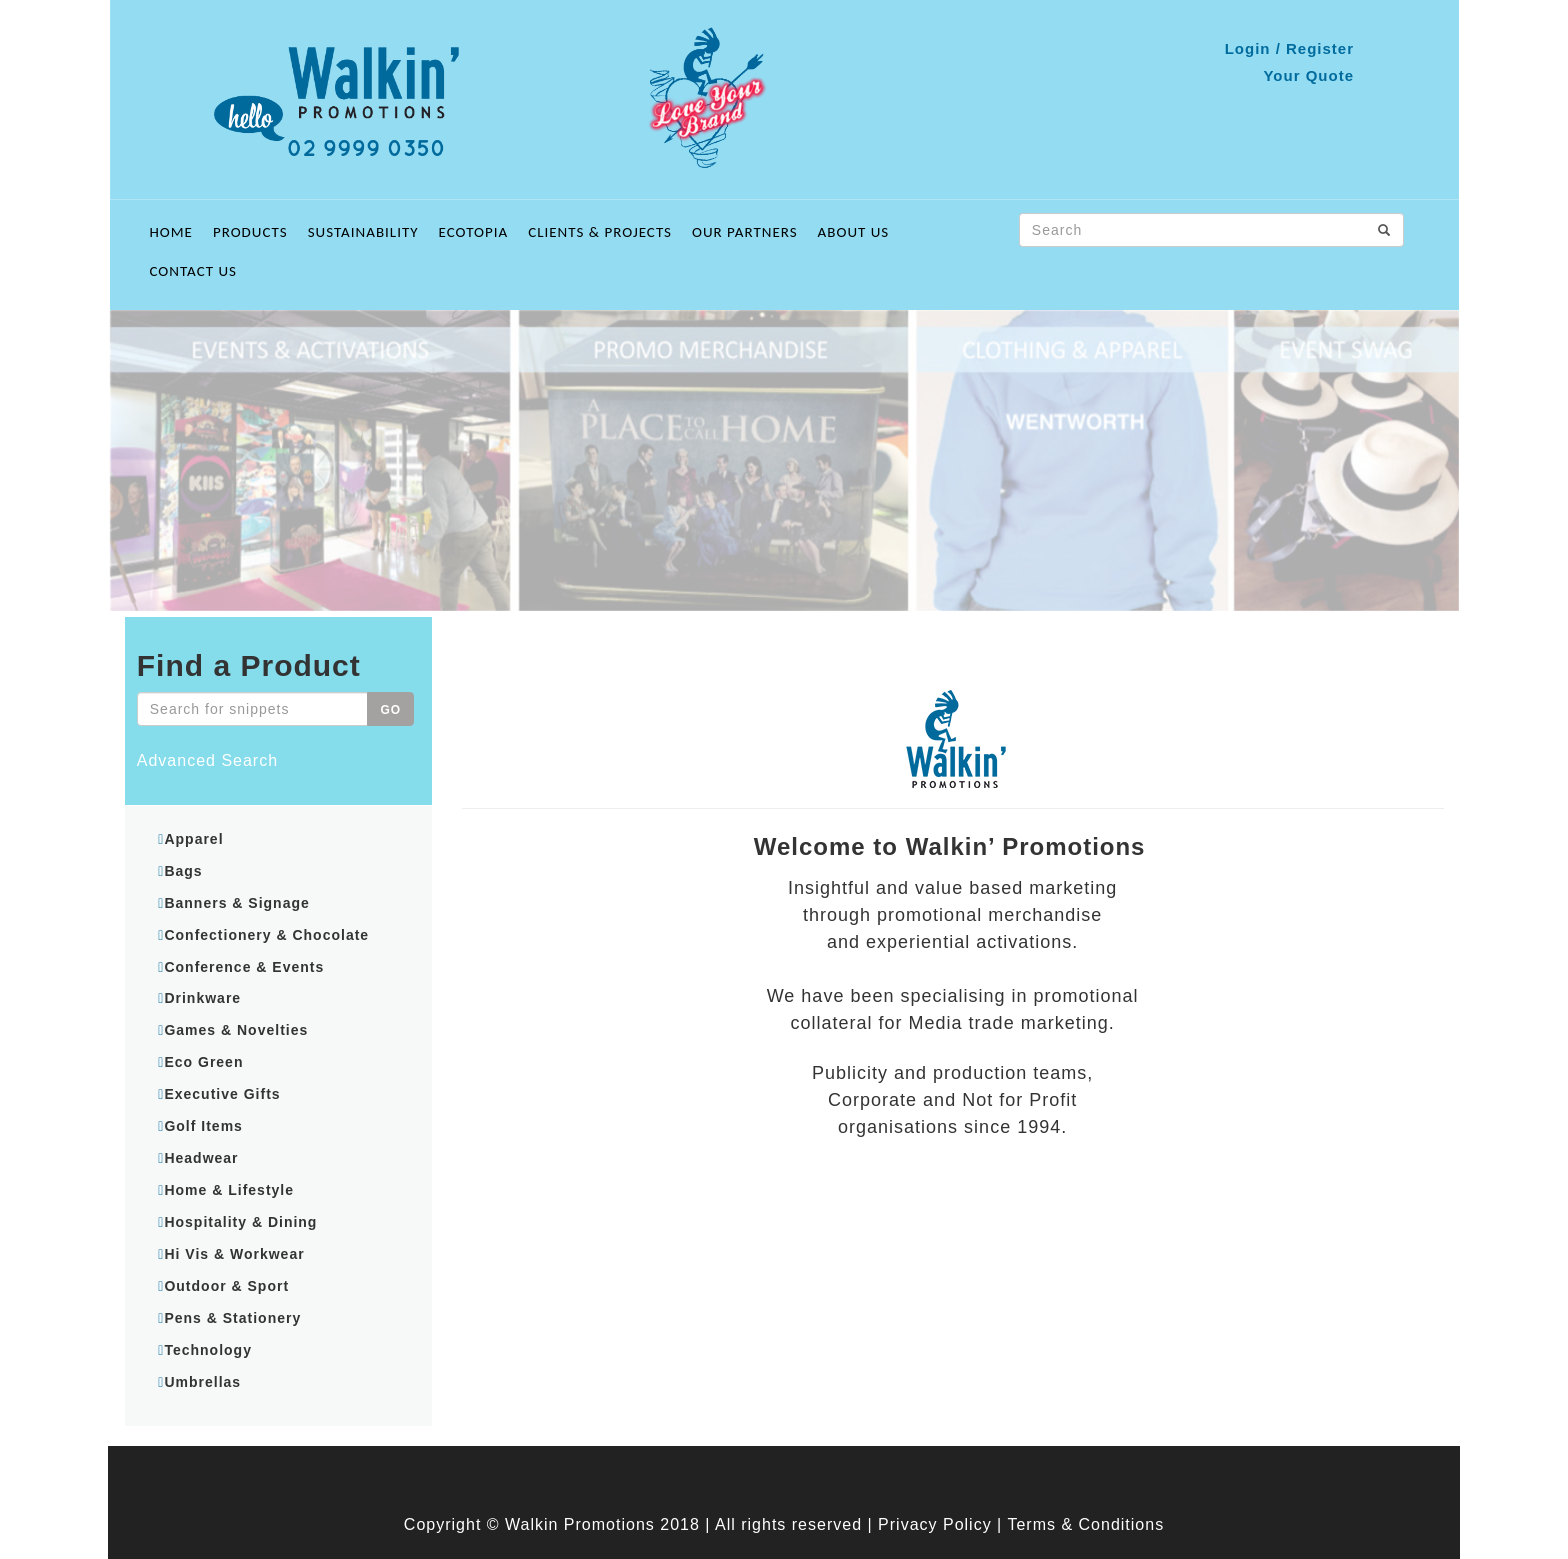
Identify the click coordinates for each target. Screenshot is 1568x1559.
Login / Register (1289, 48)
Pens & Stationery (232, 1318)
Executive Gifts (222, 1094)
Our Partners (745, 232)
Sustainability (363, 232)
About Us (854, 232)
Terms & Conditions (1085, 1524)
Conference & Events (244, 967)
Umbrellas (202, 1382)
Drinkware (202, 998)
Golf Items (203, 1126)
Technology (208, 1350)
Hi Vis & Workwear (234, 1254)
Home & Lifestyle (229, 1190)
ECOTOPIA (474, 232)
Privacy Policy (935, 1524)
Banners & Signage (236, 903)
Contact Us (193, 271)
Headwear (201, 1158)
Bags (183, 871)
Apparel (193, 839)
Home (171, 232)
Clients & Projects (600, 232)
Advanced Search (207, 760)
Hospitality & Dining (240, 1222)
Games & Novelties (236, 1030)
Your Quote (1308, 75)
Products (250, 232)
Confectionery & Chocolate (266, 935)
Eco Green (203, 1062)
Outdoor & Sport (226, 1286)
